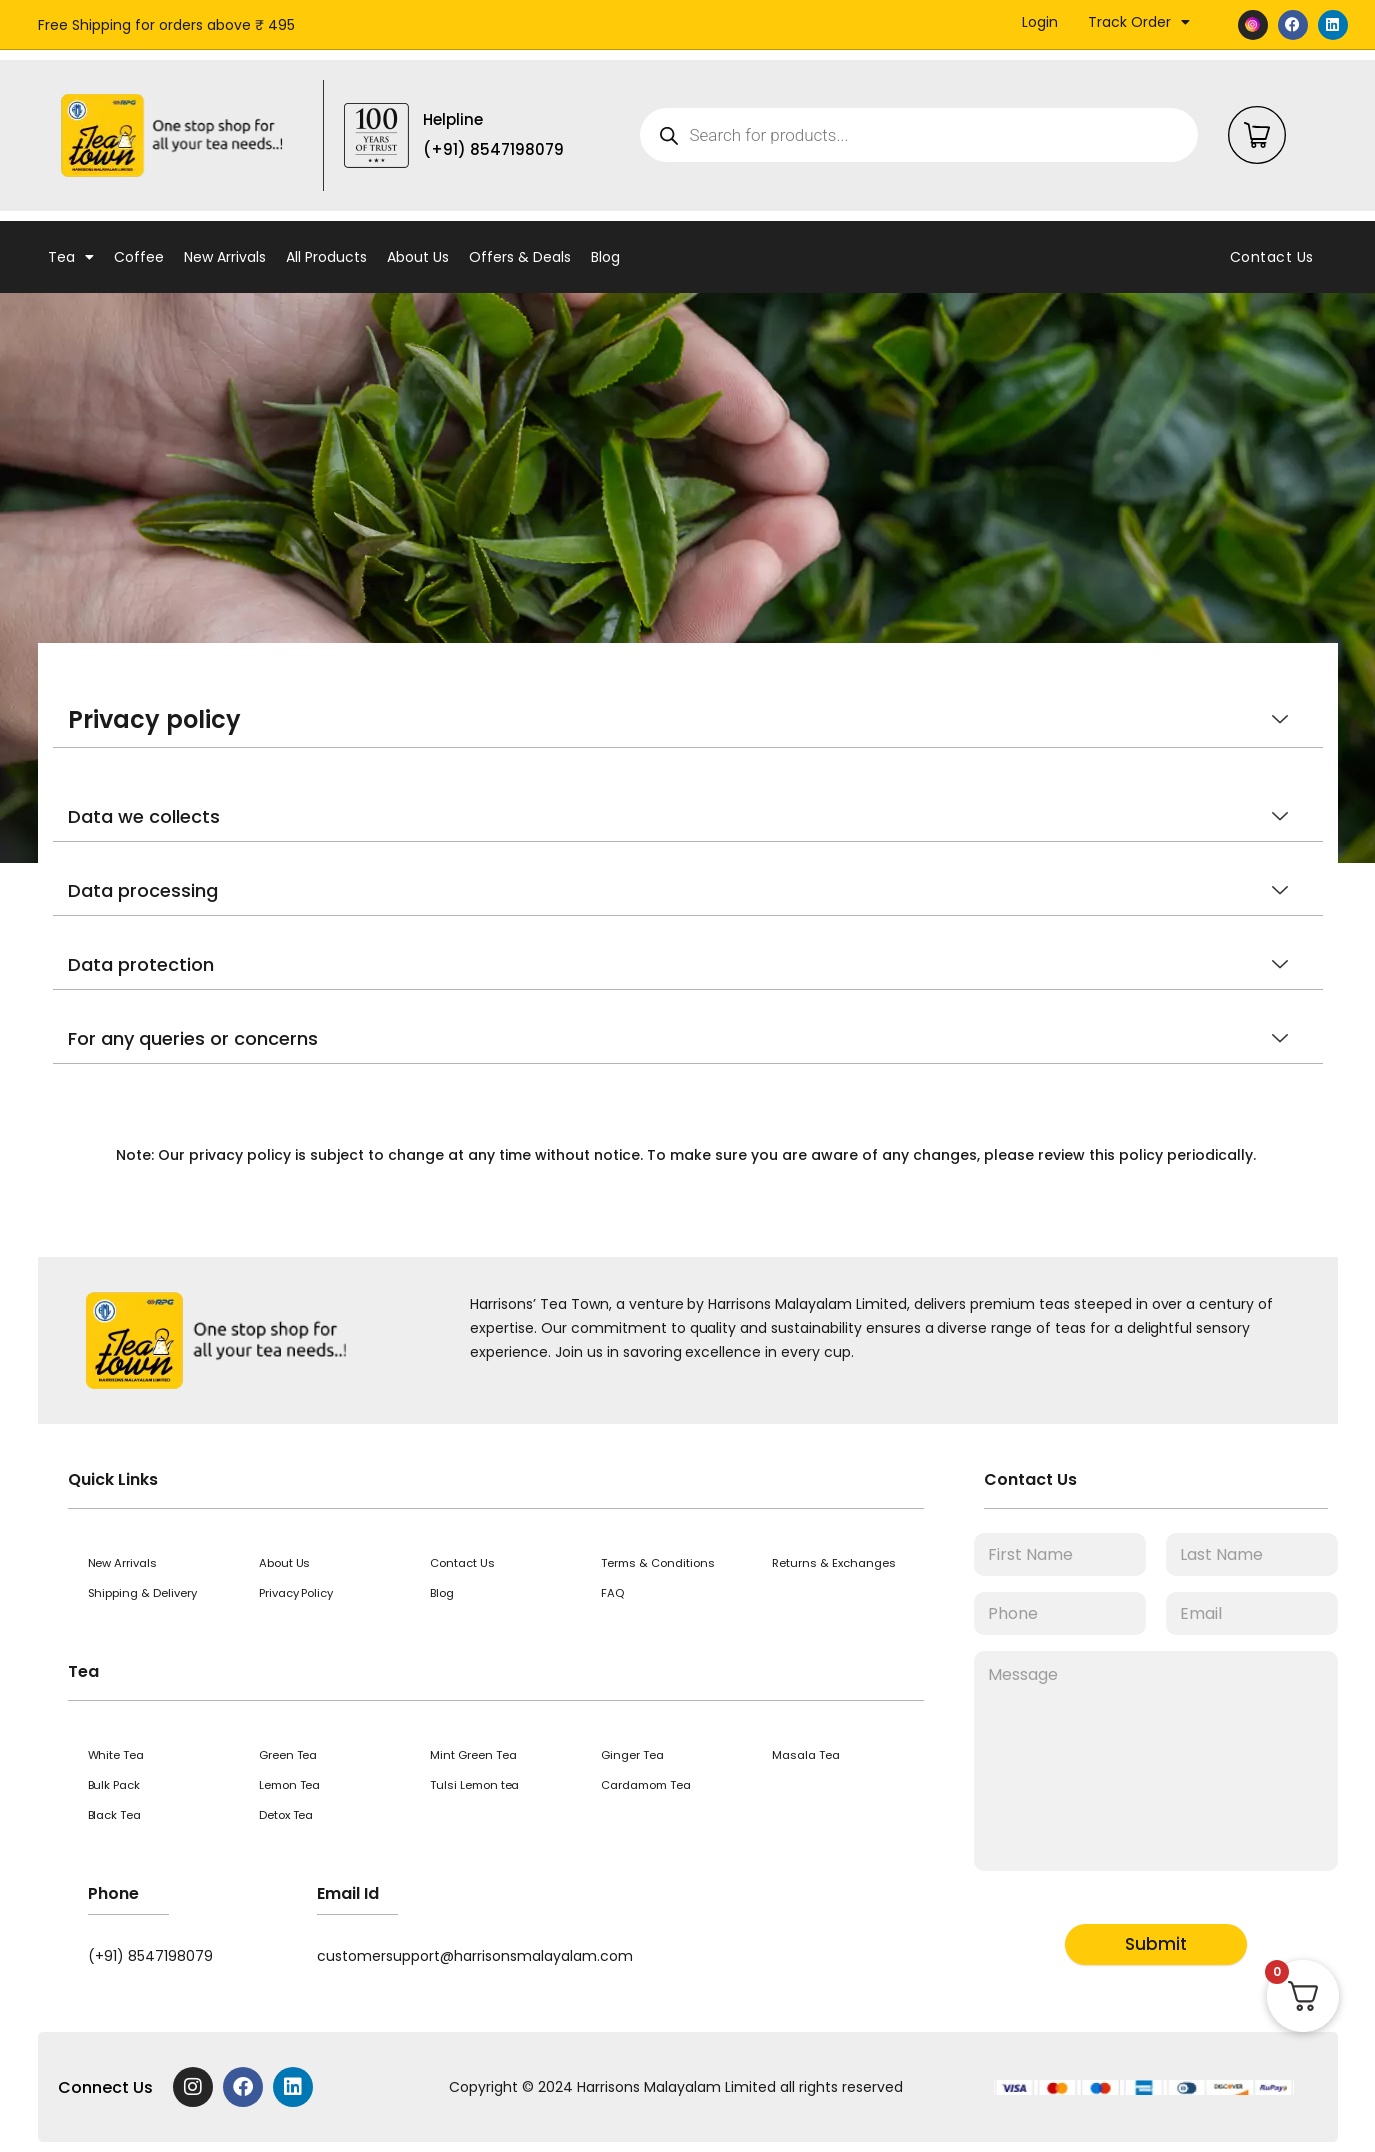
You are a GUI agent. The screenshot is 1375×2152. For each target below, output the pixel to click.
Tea (71, 257)
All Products (326, 257)
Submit (1156, 1944)
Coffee (139, 257)
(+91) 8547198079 (150, 1956)
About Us (418, 257)
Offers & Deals (520, 257)
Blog (605, 257)
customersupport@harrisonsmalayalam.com (475, 1956)
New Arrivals (225, 257)
